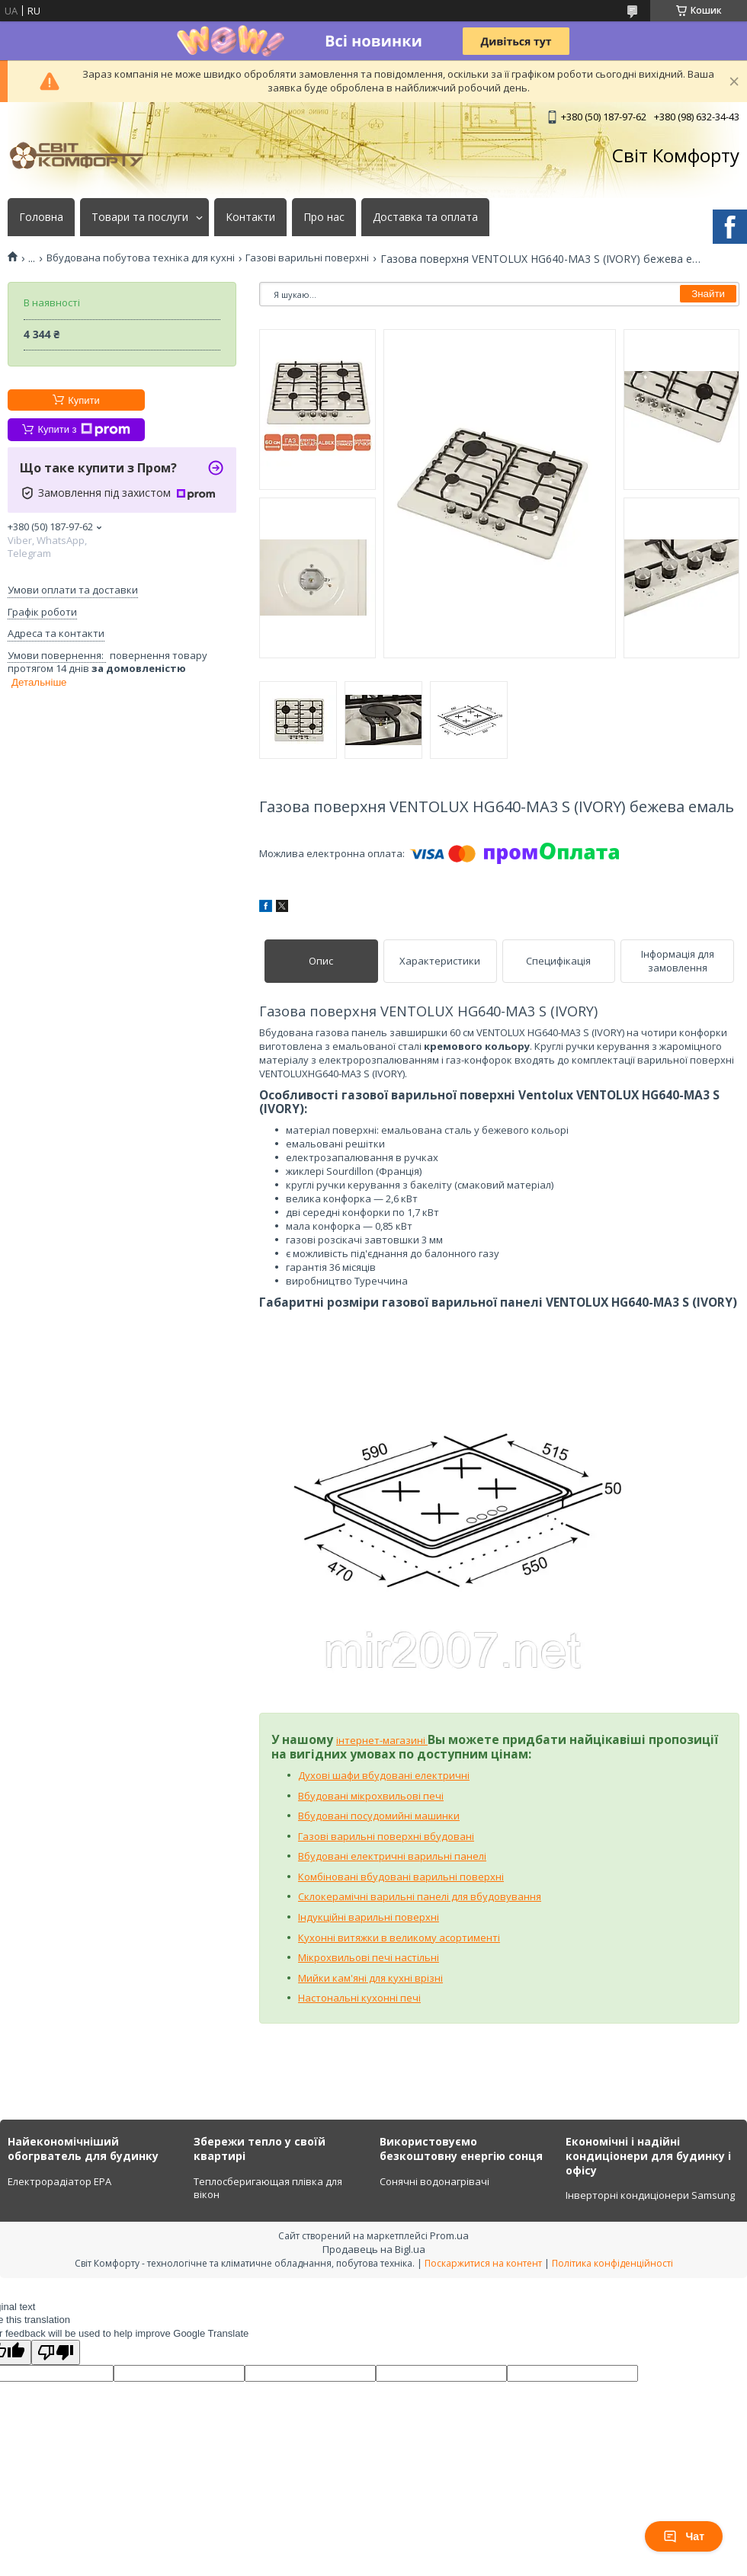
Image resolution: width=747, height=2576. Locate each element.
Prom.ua (449, 2235)
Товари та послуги (139, 217)
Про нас (324, 217)
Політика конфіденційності (612, 2263)
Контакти (250, 217)
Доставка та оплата (425, 217)
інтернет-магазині (382, 1740)
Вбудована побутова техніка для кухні (140, 257)
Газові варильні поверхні (307, 257)
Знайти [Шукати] (708, 293)
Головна (41, 217)
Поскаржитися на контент (483, 2263)
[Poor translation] (55, 2352)
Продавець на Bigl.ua (373, 2249)
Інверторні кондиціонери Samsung (650, 2195)
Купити (84, 400)
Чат (683, 2536)
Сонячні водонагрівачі (434, 2181)
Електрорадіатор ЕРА (59, 2181)
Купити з (83, 430)
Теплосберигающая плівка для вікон (268, 2188)
